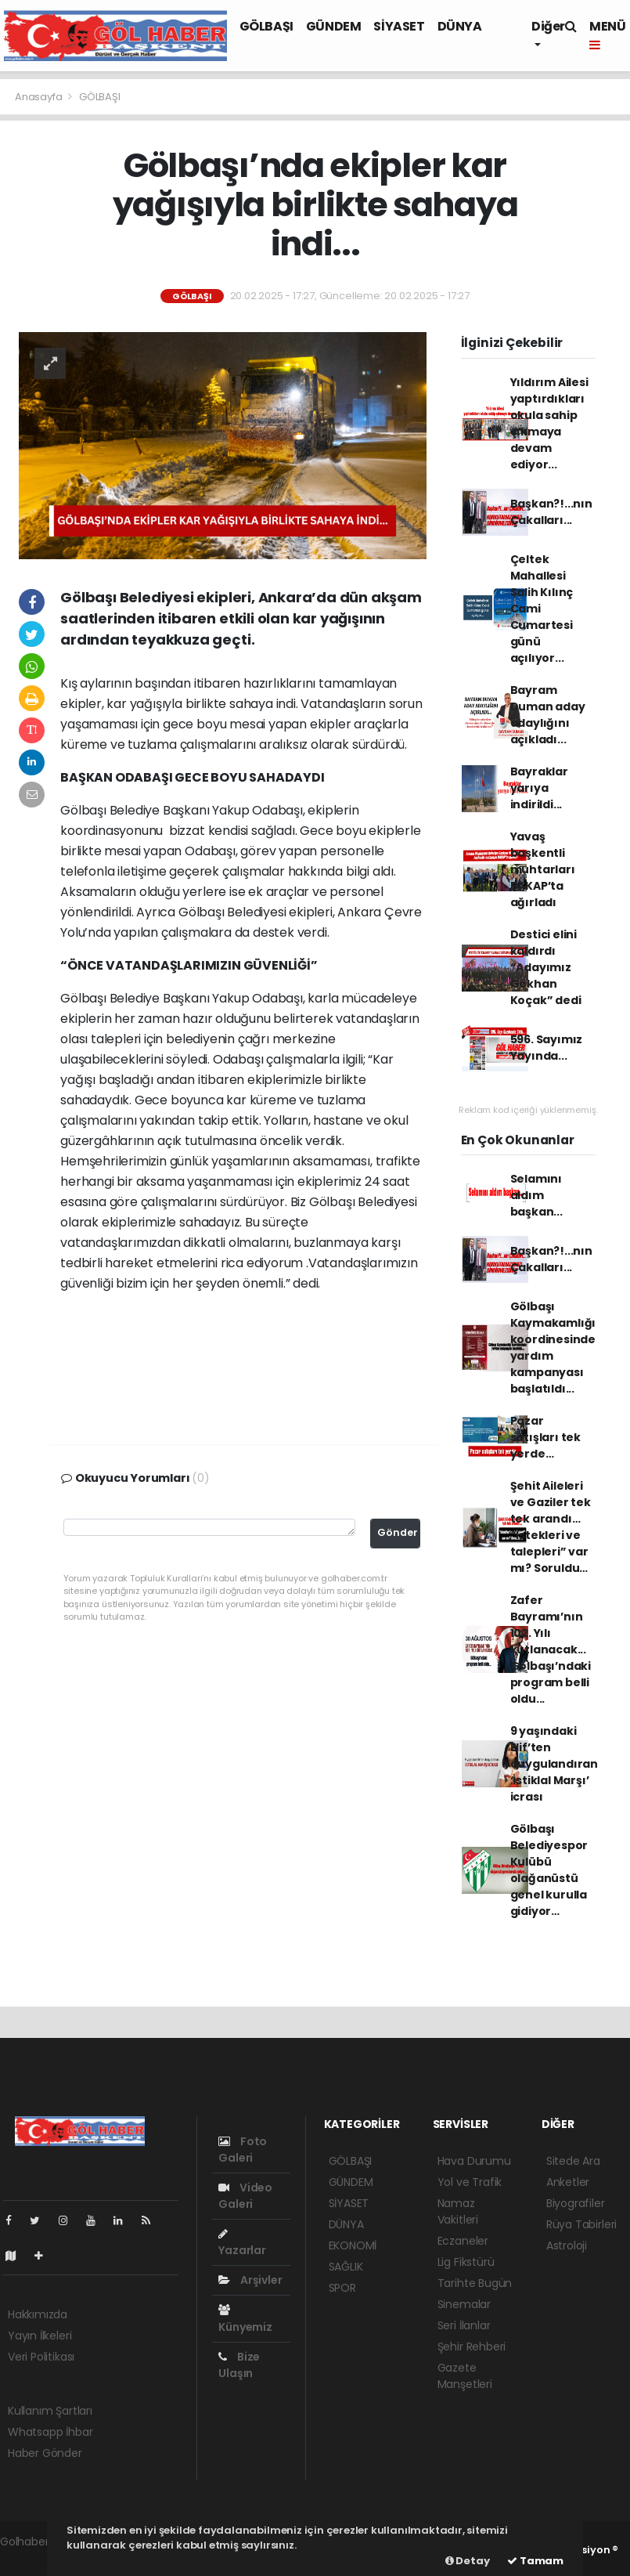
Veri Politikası (41, 2357)
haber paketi (33, 2558)
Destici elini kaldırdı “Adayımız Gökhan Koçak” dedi (545, 967)
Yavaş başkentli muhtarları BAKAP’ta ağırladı (542, 869)
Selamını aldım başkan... (536, 1195)
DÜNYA (459, 26)
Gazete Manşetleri (464, 2376)
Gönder (397, 1532)
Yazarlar (241, 2243)
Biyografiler (575, 2203)
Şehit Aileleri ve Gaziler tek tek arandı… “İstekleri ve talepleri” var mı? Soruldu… (550, 1527)
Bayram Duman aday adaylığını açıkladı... (547, 714)
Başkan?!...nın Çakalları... (551, 512)
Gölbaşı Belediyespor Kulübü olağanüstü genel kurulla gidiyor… (549, 1870)
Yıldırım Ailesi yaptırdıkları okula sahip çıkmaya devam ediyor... (549, 423)
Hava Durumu (474, 2161)
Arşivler (250, 2280)
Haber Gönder (45, 2453)
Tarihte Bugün (475, 2283)
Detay (467, 2560)
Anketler (567, 2182)
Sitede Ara (573, 2161)
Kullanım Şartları (50, 2411)
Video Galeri (245, 2196)
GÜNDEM (334, 26)
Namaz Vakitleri (457, 2211)
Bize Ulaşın (239, 2365)
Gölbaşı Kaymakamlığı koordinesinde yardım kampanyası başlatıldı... (553, 1347)
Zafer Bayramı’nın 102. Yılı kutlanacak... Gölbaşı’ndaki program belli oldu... (551, 1649)
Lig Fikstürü (466, 2262)
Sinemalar (464, 2304)
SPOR (342, 2288)
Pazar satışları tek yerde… (545, 1437)
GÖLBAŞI (266, 26)
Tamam (535, 2560)
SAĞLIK (346, 2266)
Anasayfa (39, 96)
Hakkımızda (37, 2314)
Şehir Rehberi (471, 2346)
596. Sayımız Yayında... (546, 1047)
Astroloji (566, 2245)
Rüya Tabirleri (581, 2224)
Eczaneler (462, 2241)
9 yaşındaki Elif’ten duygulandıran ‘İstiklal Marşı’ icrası (554, 1764)
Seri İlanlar (464, 2325)
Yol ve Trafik (469, 2182)
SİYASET (398, 26)
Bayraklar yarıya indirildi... (539, 788)
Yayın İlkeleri (39, 2335)
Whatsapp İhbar (50, 2432)
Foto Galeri (242, 2149)
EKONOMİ (353, 2245)
